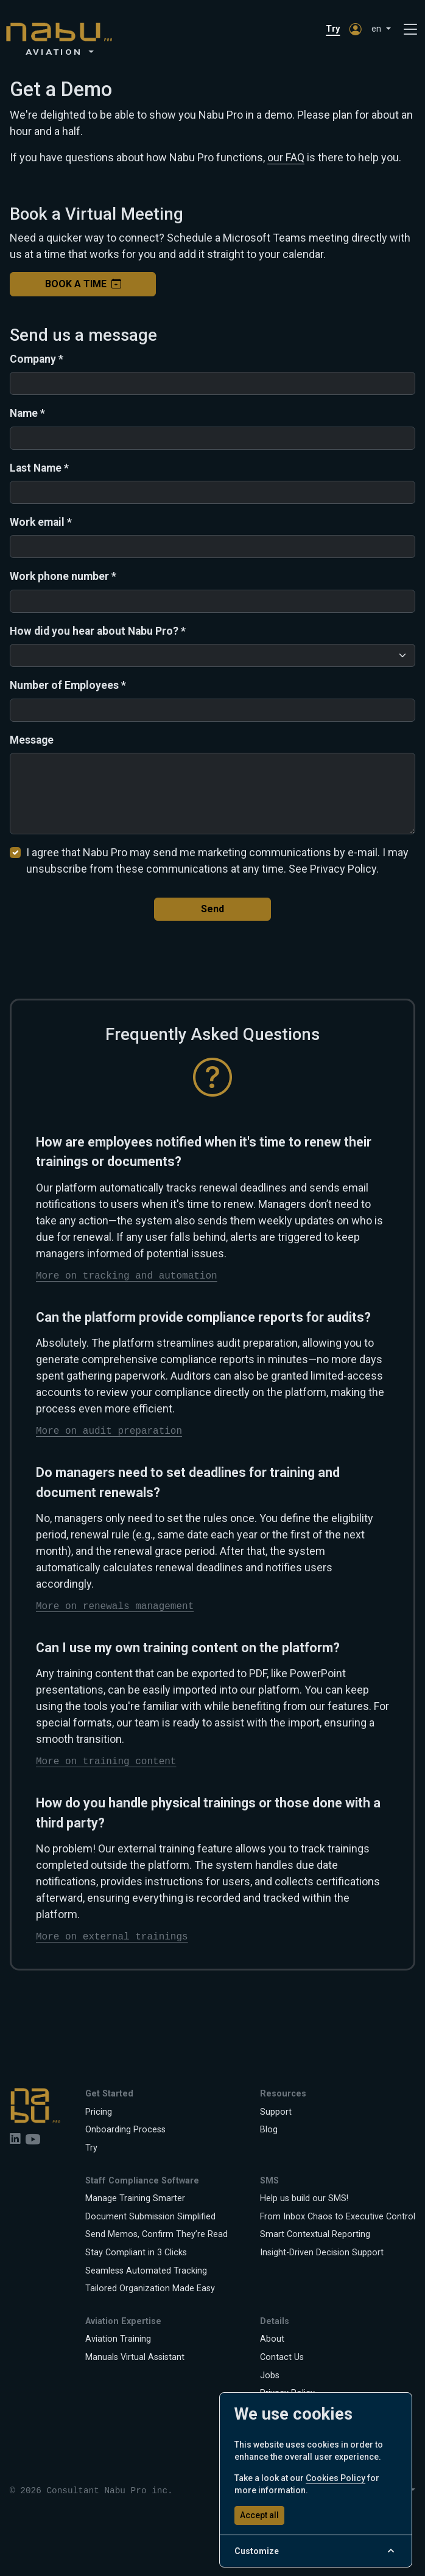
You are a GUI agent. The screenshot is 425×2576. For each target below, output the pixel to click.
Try (333, 29)
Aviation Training (118, 2339)
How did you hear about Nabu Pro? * (98, 631)
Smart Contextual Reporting (315, 2234)
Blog (269, 2129)
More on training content (106, 1761)
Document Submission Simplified (150, 2216)
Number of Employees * (68, 685)
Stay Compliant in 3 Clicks (136, 2252)
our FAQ (285, 157)
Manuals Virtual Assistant (134, 2357)
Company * (36, 359)
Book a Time (83, 284)
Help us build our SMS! (304, 2198)
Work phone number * (63, 576)
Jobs (269, 2375)
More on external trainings (112, 1937)
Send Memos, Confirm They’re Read (156, 2234)
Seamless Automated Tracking (146, 2271)
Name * (27, 413)
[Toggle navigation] (410, 29)
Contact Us (282, 2357)
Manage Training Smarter (135, 2198)
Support (276, 2112)
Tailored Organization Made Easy (150, 2288)
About (272, 2339)
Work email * (41, 522)
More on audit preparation (109, 1431)
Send (212, 909)
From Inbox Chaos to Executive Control (337, 2216)
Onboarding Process (125, 2129)
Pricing (98, 2112)
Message (32, 740)
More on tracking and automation (126, 1276)
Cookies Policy (335, 2478)
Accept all (259, 2515)
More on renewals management (115, 1606)
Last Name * (39, 468)
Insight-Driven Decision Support (322, 2252)
